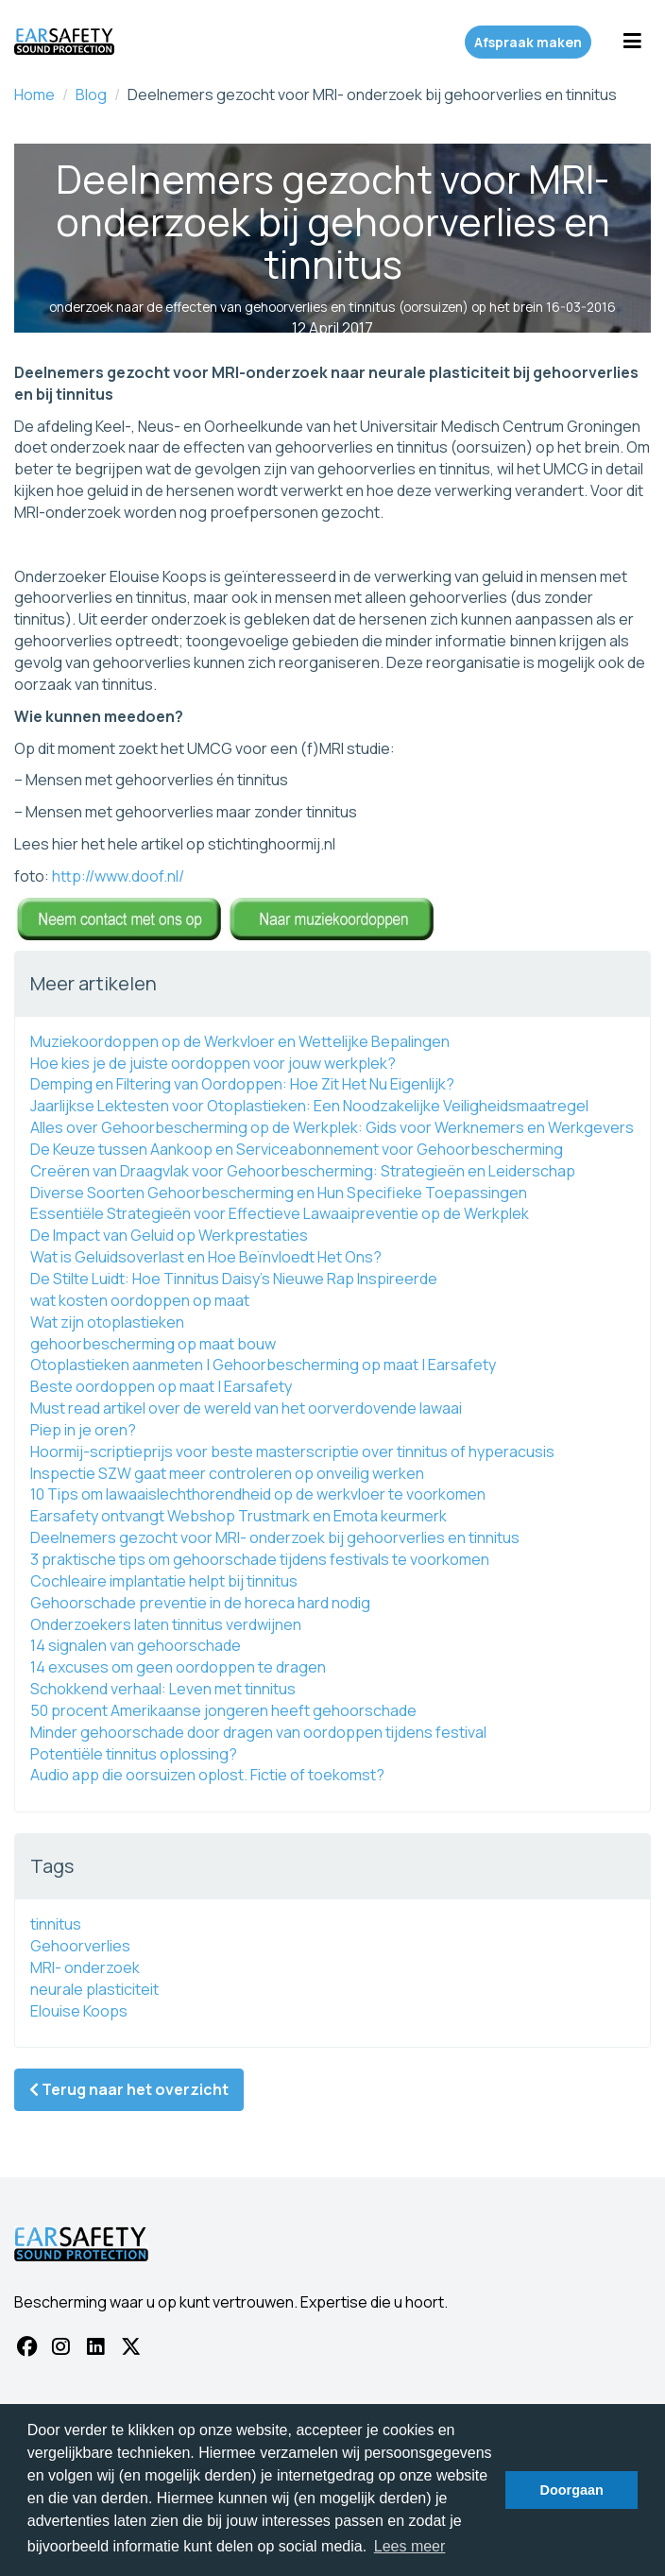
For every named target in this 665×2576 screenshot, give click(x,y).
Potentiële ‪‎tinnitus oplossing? (133, 1753)
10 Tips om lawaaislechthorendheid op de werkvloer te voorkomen (258, 1494)
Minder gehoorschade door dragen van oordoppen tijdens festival (258, 1732)
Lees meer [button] (410, 2546)
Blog (91, 94)
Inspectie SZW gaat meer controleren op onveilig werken (227, 1473)
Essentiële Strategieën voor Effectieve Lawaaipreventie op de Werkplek (279, 1213)
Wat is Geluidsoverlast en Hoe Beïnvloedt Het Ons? (206, 1256)
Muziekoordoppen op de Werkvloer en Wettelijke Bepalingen (240, 1041)
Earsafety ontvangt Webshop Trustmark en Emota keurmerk (238, 1515)
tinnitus (55, 1924)
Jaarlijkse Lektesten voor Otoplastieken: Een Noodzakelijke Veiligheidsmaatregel (309, 1105)
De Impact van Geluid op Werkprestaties (169, 1235)
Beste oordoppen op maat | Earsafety (161, 1386)
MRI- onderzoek (85, 1967)
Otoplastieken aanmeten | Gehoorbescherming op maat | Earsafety (263, 1364)
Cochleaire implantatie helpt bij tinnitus (164, 1581)
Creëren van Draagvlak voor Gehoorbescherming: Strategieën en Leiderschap (302, 1170)
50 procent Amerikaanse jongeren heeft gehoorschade (223, 1710)
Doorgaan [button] (572, 2490)
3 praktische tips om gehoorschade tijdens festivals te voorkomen (259, 1559)
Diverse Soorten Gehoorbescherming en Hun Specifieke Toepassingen (278, 1192)
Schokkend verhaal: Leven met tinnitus (163, 1688)
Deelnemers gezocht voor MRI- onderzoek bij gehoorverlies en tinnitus (275, 1537)
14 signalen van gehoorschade (135, 1645)
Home (34, 94)
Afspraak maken (528, 42)
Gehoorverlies (80, 1945)
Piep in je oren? (83, 1429)
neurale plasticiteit (94, 1989)
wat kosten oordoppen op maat (139, 1300)
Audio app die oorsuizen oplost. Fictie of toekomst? (207, 1774)
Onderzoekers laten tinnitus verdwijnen (165, 1624)
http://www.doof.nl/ (118, 876)
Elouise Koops (79, 2011)
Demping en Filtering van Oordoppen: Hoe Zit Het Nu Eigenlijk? (242, 1083)
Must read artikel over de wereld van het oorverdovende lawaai (246, 1408)
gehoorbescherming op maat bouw (153, 1343)
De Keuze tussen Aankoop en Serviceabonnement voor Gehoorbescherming (296, 1149)
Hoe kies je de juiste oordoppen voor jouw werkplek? (213, 1063)
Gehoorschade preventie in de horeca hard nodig (200, 1602)
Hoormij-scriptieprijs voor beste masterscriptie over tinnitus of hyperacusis (292, 1451)
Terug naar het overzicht (129, 2089)
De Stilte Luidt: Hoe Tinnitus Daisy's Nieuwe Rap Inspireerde (233, 1278)
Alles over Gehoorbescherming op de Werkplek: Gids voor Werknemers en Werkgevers (332, 1127)
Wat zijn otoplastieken (107, 1322)
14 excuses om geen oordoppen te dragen (178, 1667)
